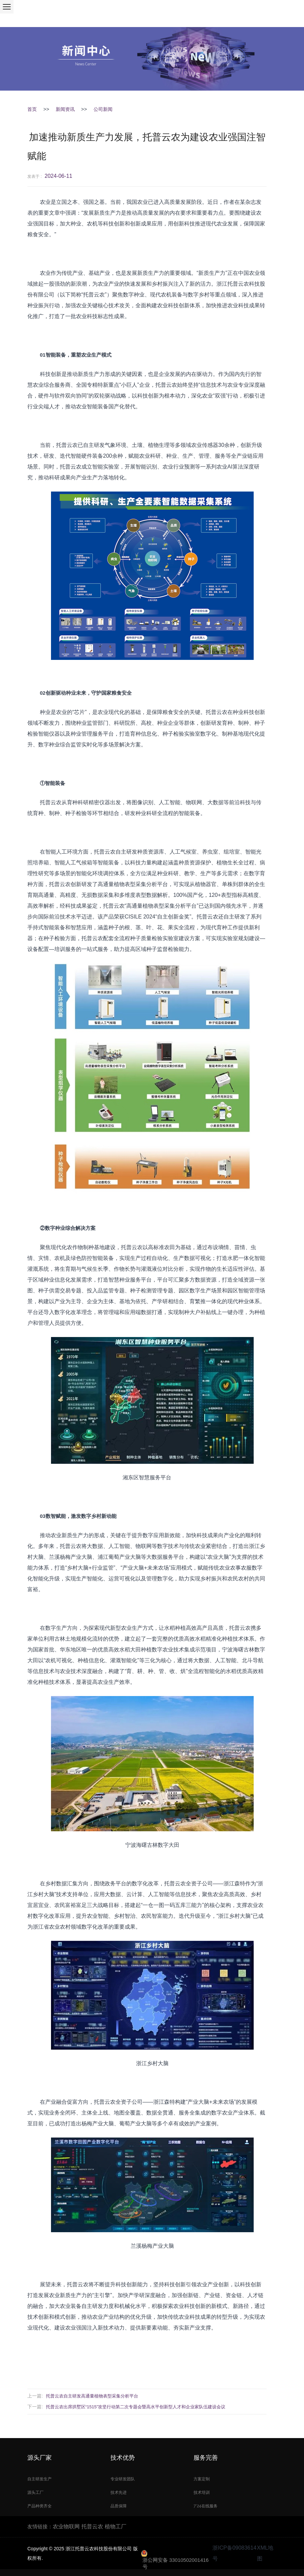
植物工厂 (115, 2526)
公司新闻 (103, 109)
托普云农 (92, 2526)
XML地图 (265, 2553)
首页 (32, 109)
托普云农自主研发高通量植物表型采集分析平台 (92, 2396)
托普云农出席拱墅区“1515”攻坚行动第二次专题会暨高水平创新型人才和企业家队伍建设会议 (136, 2406)
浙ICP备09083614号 (234, 2553)
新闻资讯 (65, 109)
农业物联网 (66, 2526)
